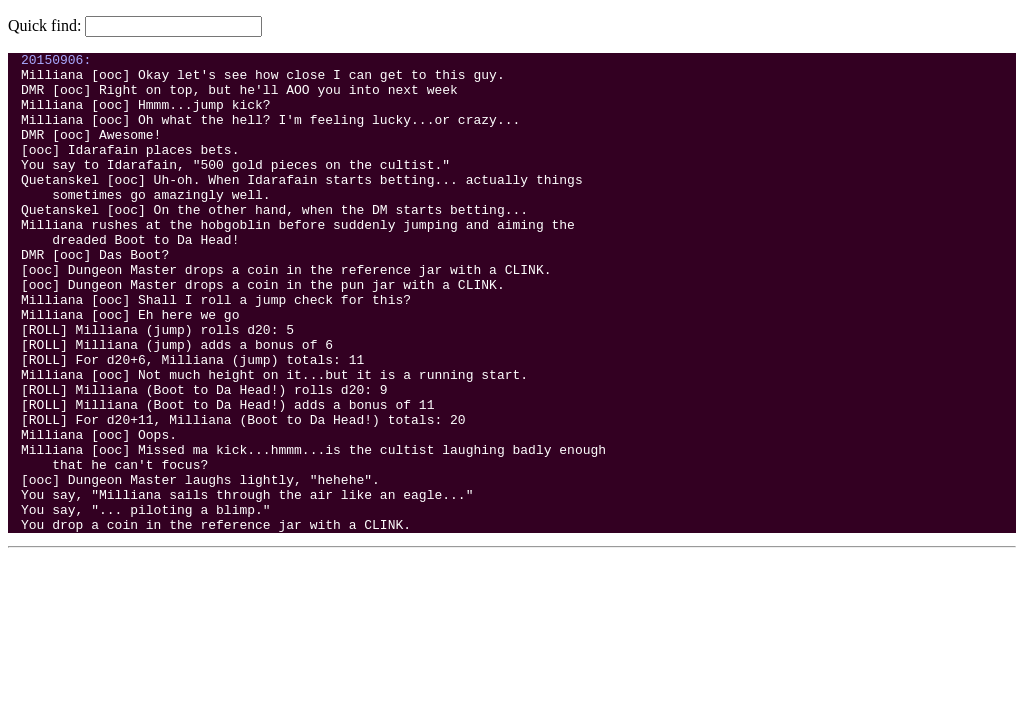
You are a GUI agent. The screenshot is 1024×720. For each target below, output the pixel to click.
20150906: (56, 62)
